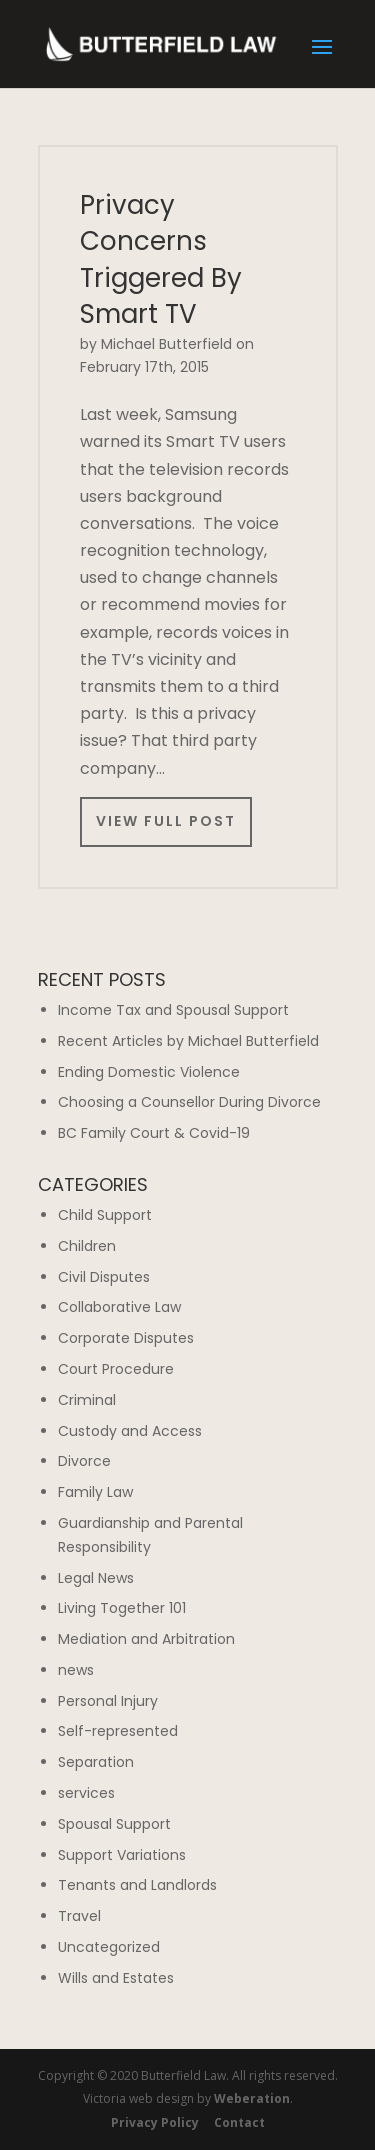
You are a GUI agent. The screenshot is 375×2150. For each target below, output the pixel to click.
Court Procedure (116, 1369)
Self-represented (118, 1731)
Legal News (96, 1578)
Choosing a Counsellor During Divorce (189, 1102)
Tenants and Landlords (137, 1885)
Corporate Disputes (126, 1338)
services (86, 1793)
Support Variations (122, 1855)
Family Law (95, 1492)
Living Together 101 (122, 1608)
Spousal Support (114, 1824)
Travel (79, 1916)
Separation (96, 1762)
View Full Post (166, 821)
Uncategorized (109, 1947)
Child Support (105, 1215)
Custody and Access (130, 1431)
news (76, 1670)
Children (87, 1246)
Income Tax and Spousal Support (173, 1010)
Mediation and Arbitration (146, 1639)
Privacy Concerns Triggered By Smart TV (161, 259)
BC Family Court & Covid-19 (154, 1133)
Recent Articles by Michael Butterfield (188, 1041)
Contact (239, 2122)
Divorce (84, 1461)
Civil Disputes (104, 1277)
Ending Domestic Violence (149, 1072)
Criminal (87, 1400)
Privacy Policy (155, 2122)
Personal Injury (108, 1701)
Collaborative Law (119, 1307)
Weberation (252, 2098)
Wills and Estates (116, 1978)
